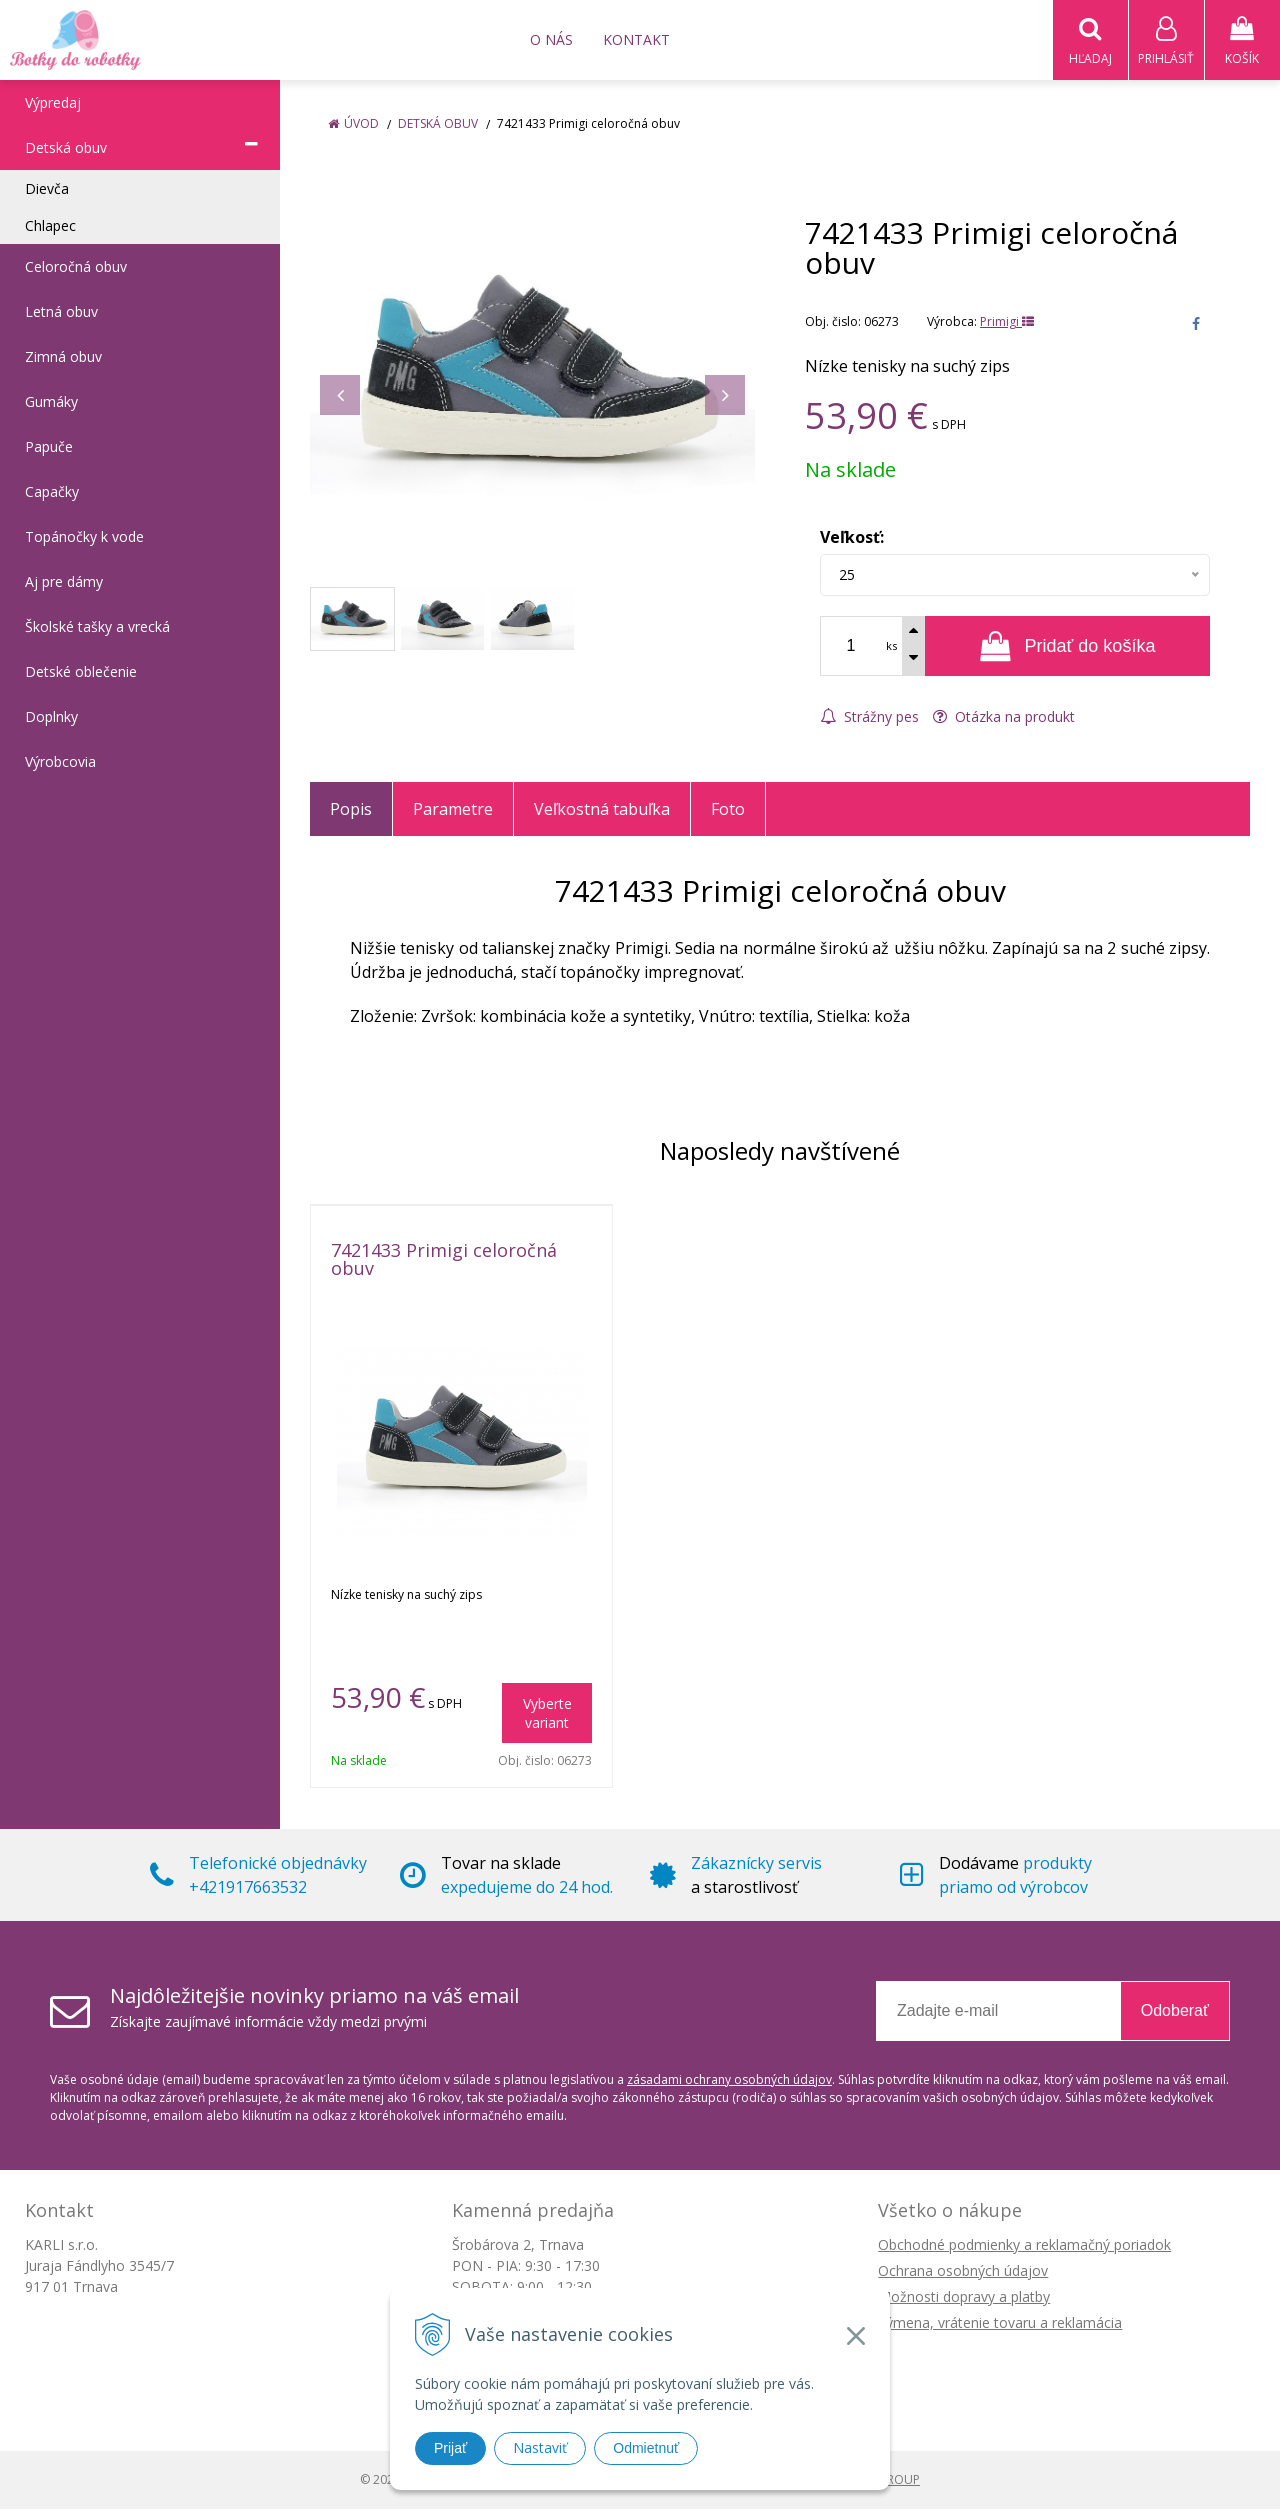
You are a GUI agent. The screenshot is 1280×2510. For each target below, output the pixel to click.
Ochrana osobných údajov (963, 2271)
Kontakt (636, 39)
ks (891, 646)
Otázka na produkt (1004, 717)
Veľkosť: (852, 538)
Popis (351, 810)
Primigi (1007, 322)
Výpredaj (53, 103)
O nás (551, 39)
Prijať (450, 2448)
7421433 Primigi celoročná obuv (444, 1260)
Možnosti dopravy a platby (964, 2297)
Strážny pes (869, 717)
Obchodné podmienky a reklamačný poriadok (1024, 2245)
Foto (728, 810)
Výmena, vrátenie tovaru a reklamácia (1000, 2323)
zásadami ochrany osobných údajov (729, 2080)
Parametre (453, 810)
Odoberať (1175, 2011)
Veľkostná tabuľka (602, 810)
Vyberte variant (547, 1714)
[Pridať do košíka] (1067, 647)
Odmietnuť (646, 2448)
